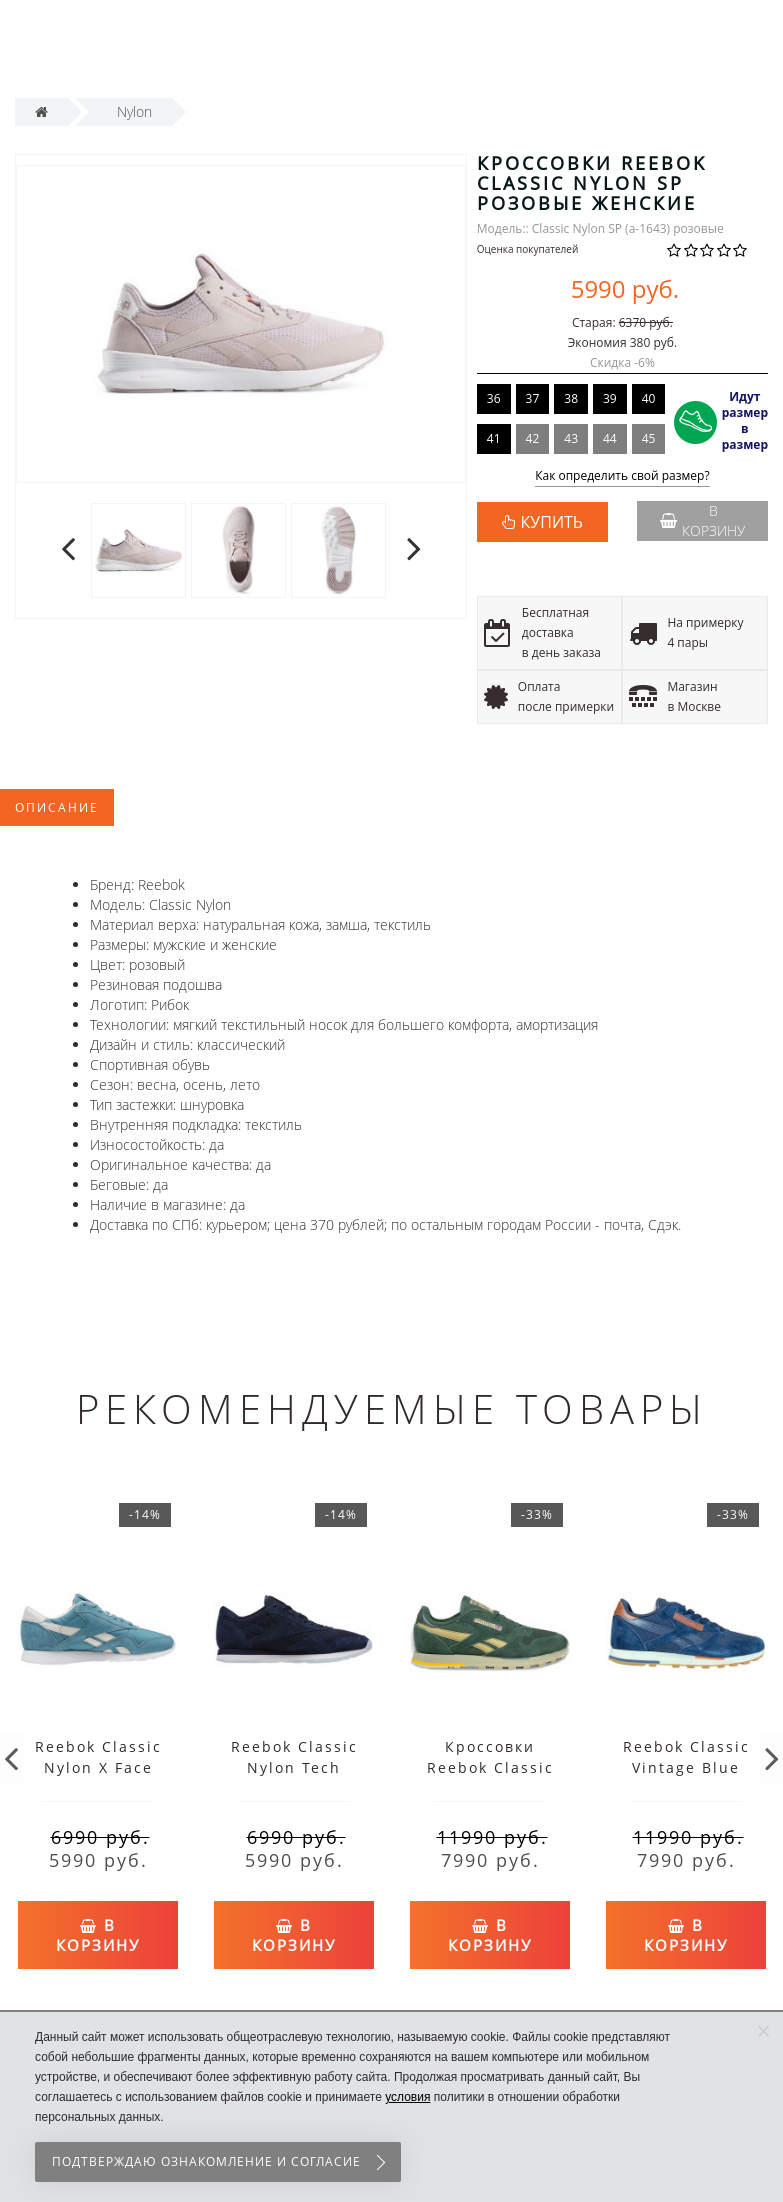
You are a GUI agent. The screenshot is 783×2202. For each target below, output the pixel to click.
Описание (57, 807)
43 (571, 438)
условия (407, 2097)
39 (610, 398)
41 (494, 438)
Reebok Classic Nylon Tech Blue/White (294, 1767)
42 (533, 438)
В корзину (702, 520)
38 (571, 398)
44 (610, 438)
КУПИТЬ (552, 522)
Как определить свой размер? (622, 476)
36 (494, 398)
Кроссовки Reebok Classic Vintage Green (490, 1767)
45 (649, 438)
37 (533, 398)
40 (649, 398)
